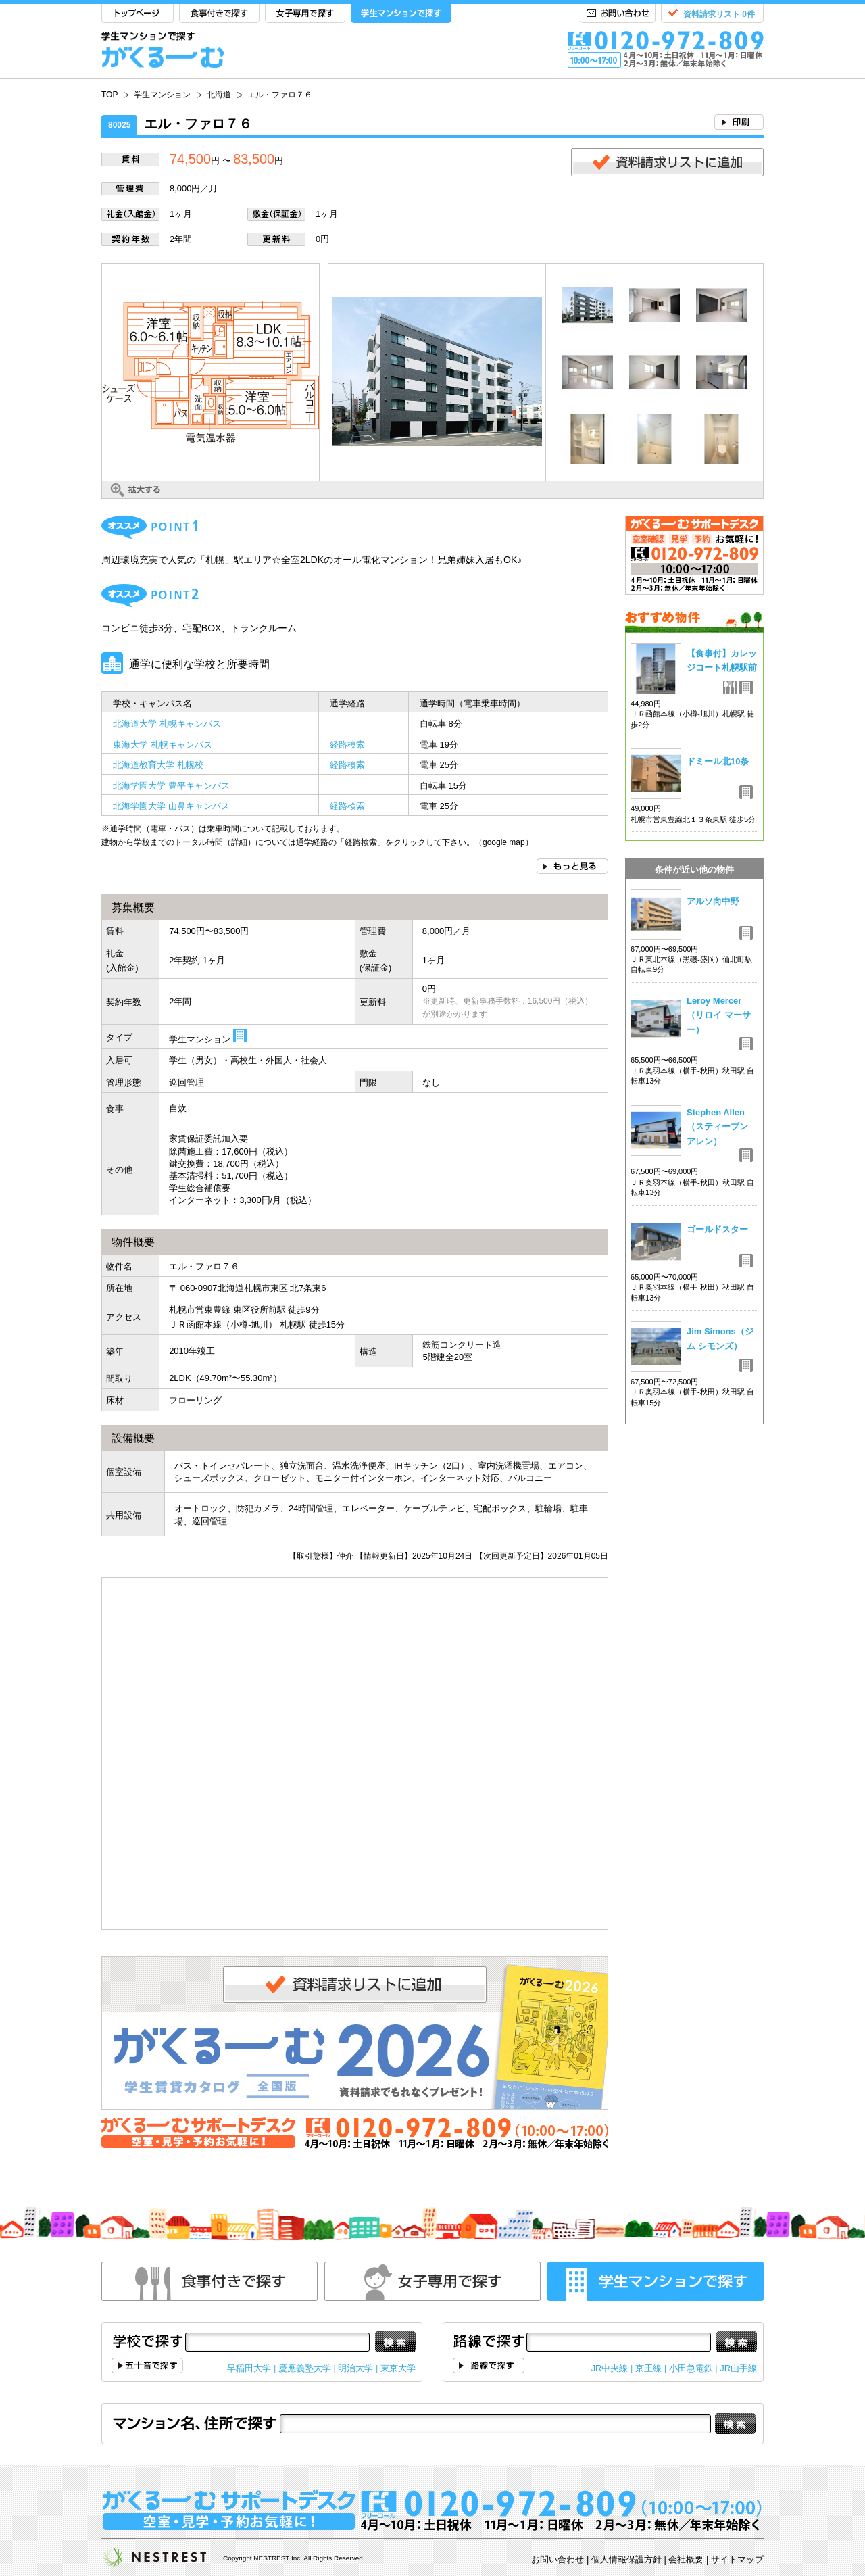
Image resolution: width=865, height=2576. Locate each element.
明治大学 (355, 2368)
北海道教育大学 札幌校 (158, 765)
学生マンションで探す (401, 14)
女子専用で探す (305, 14)
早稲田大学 (249, 2368)
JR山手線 (738, 2368)
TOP (137, 14)
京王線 (648, 2368)
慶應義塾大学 (304, 2368)
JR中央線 (609, 2368)
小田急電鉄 (691, 2368)
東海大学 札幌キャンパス (162, 744)
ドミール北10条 (718, 761)
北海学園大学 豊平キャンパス (171, 786)
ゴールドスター (717, 1229)
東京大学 (398, 2368)
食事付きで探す (219, 14)
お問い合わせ (618, 14)
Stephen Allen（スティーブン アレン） (717, 1126)
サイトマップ (737, 2559)
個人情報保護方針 (626, 2559)
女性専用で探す (432, 2281)
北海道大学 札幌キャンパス (167, 724)
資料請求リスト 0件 (719, 14)
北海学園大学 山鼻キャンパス (171, 806)
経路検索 (347, 744)
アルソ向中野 (713, 901)
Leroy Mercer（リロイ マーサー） (719, 1015)
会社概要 (685, 2559)
